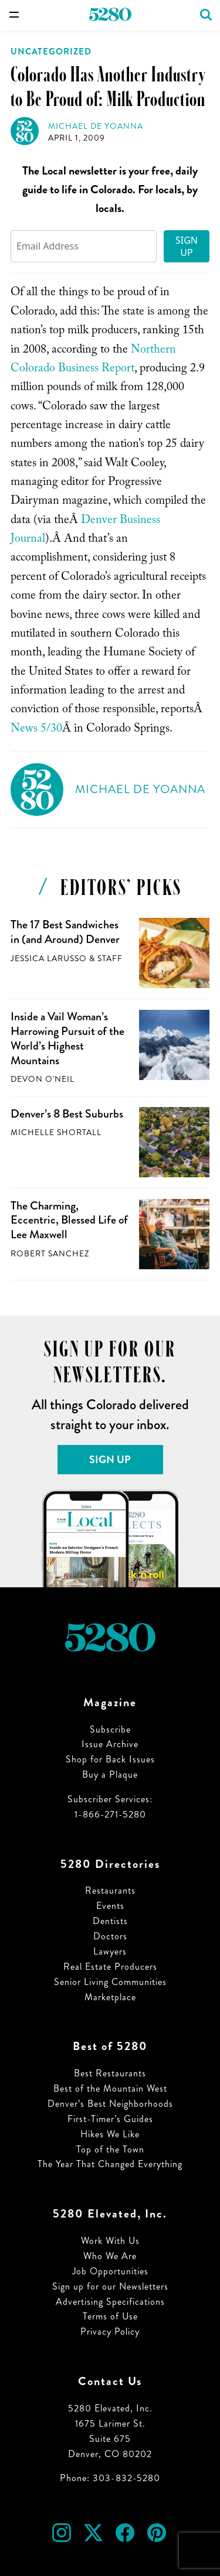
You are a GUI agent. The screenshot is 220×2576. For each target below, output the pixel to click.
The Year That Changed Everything (110, 2164)
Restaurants (110, 1890)
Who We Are (110, 2256)
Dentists (110, 1921)
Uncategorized (51, 51)
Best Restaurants (110, 2073)
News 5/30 (36, 730)
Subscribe (110, 1729)
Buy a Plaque (110, 1774)
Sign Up (186, 246)
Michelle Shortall (56, 1132)
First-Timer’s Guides (110, 2119)
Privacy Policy (110, 2331)
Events (110, 1905)
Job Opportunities (110, 2271)
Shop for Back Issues (110, 1759)
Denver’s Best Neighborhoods (110, 2103)
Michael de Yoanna (95, 126)
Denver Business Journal (85, 530)
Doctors (110, 1936)
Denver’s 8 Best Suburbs (67, 1113)
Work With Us (110, 2240)
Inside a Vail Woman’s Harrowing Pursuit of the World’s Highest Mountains (67, 1038)
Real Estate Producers (110, 1966)
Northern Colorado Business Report (93, 360)
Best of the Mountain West (110, 2088)
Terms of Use (110, 2316)
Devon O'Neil (43, 1079)
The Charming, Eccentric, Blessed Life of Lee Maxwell (69, 1220)
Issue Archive (110, 1744)
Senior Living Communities (110, 1982)
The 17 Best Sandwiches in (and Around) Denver (65, 932)
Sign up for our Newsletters (110, 2286)
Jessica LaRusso (49, 958)
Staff (110, 958)
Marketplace (110, 1997)
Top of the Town (110, 2149)
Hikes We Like (110, 2134)
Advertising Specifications (110, 2301)
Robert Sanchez (50, 1253)
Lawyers (110, 1951)
